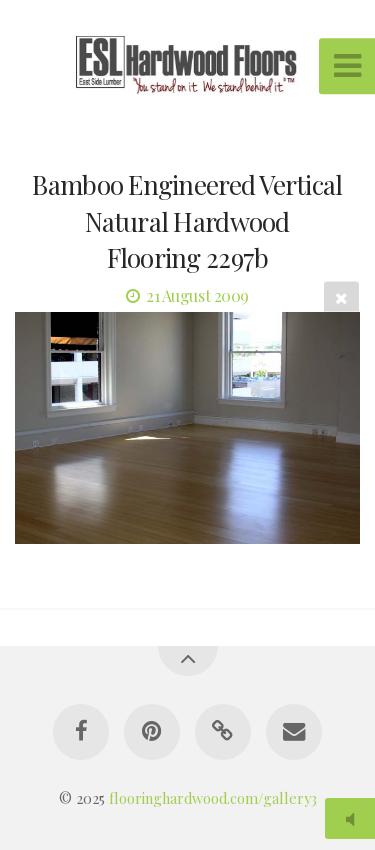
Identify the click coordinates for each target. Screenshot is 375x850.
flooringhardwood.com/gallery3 (213, 798)
